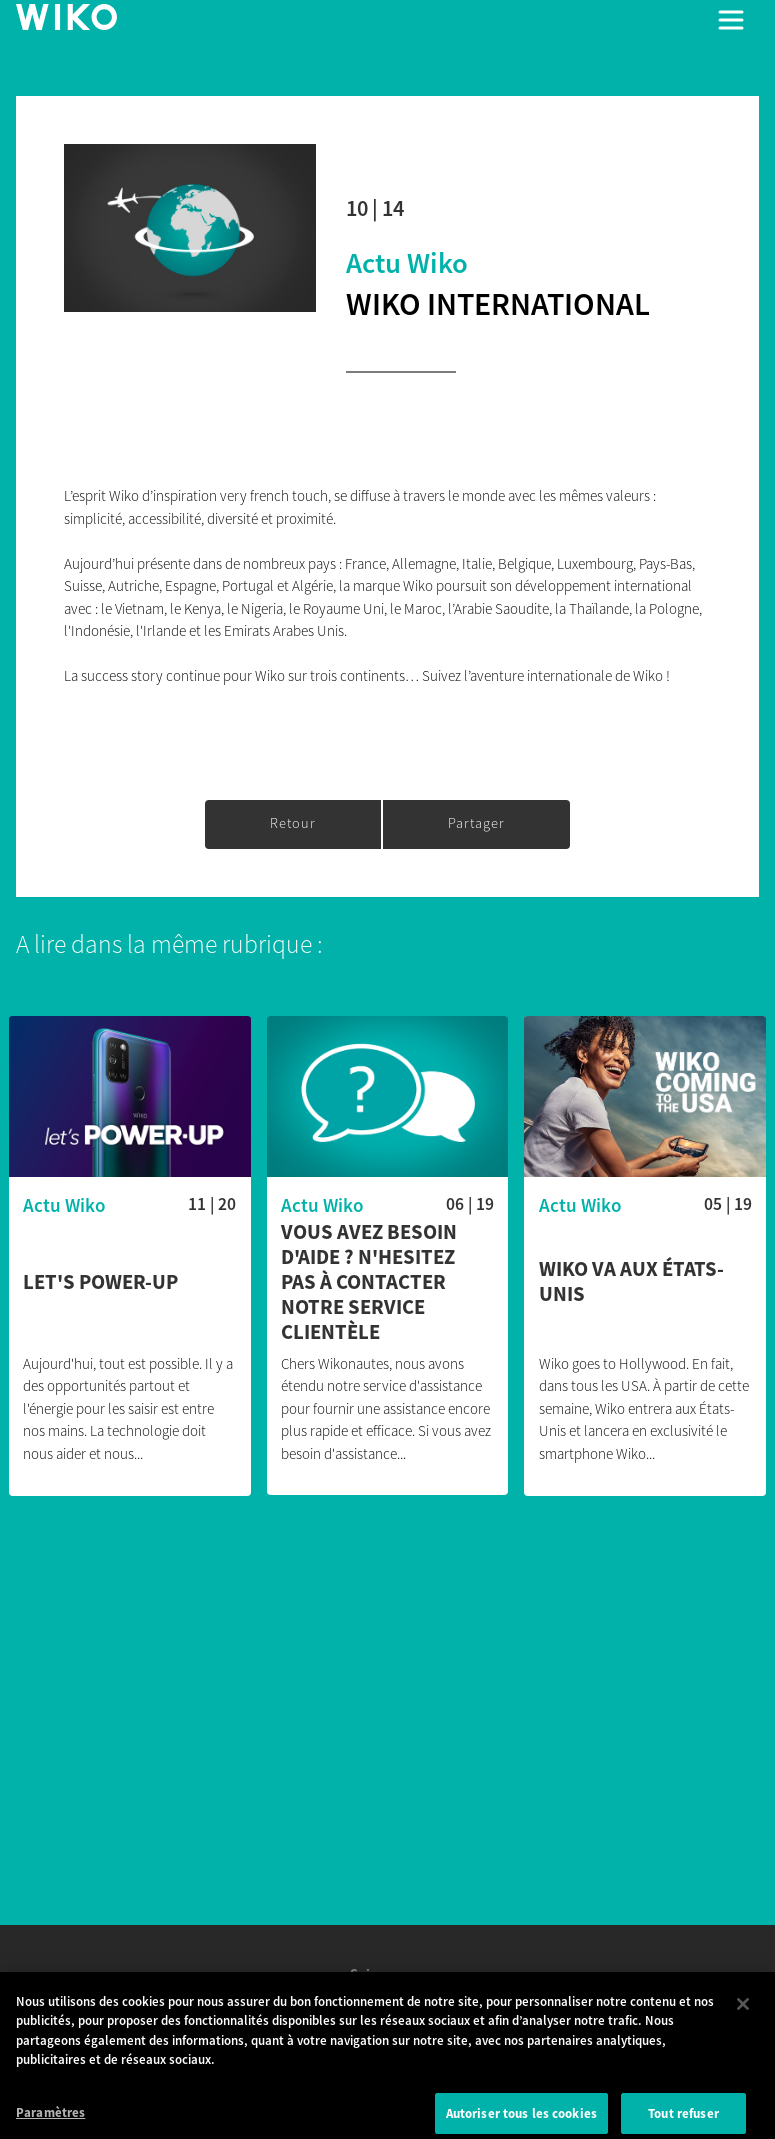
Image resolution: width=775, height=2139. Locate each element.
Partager (476, 823)
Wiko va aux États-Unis (631, 1282)
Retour (293, 823)
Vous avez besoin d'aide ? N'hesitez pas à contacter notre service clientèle (369, 1282)
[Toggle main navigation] (731, 20)
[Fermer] (743, 2014)
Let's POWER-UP (100, 1282)
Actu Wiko (407, 263)
